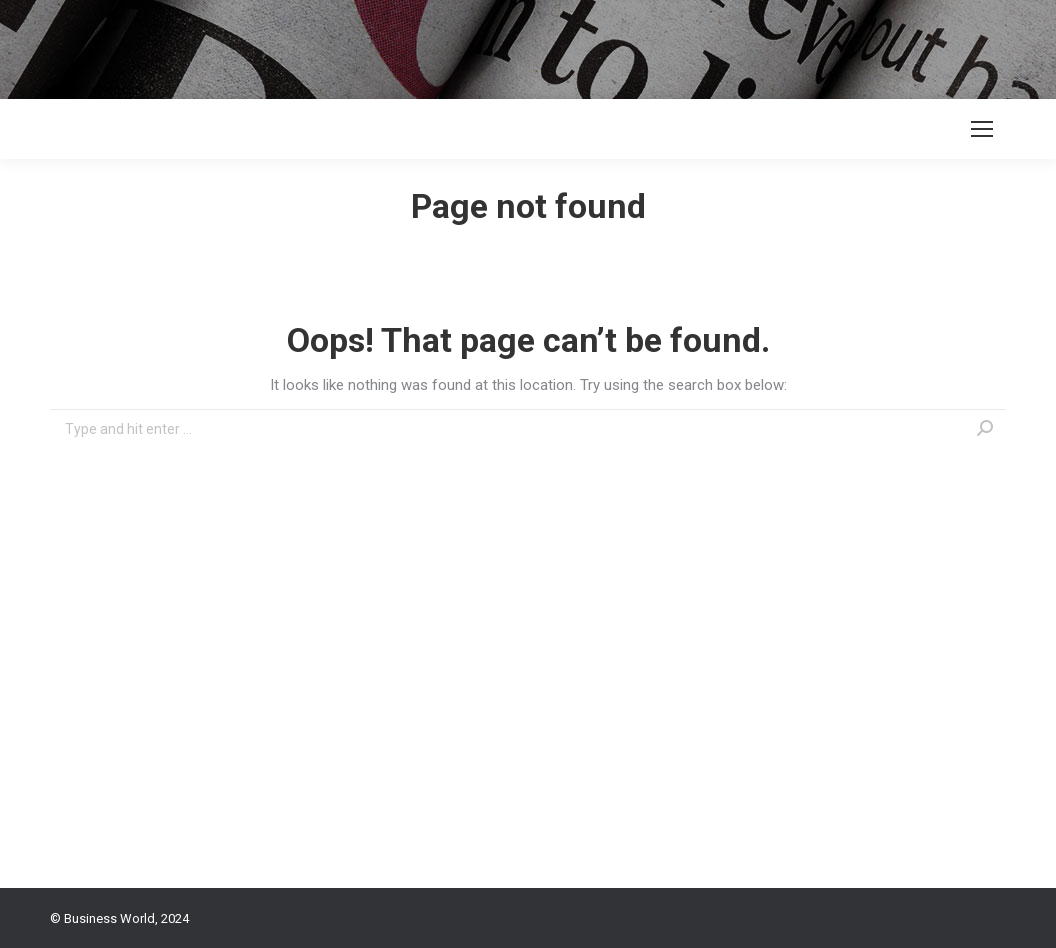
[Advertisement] (364, 45)
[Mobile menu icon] (982, 129)
